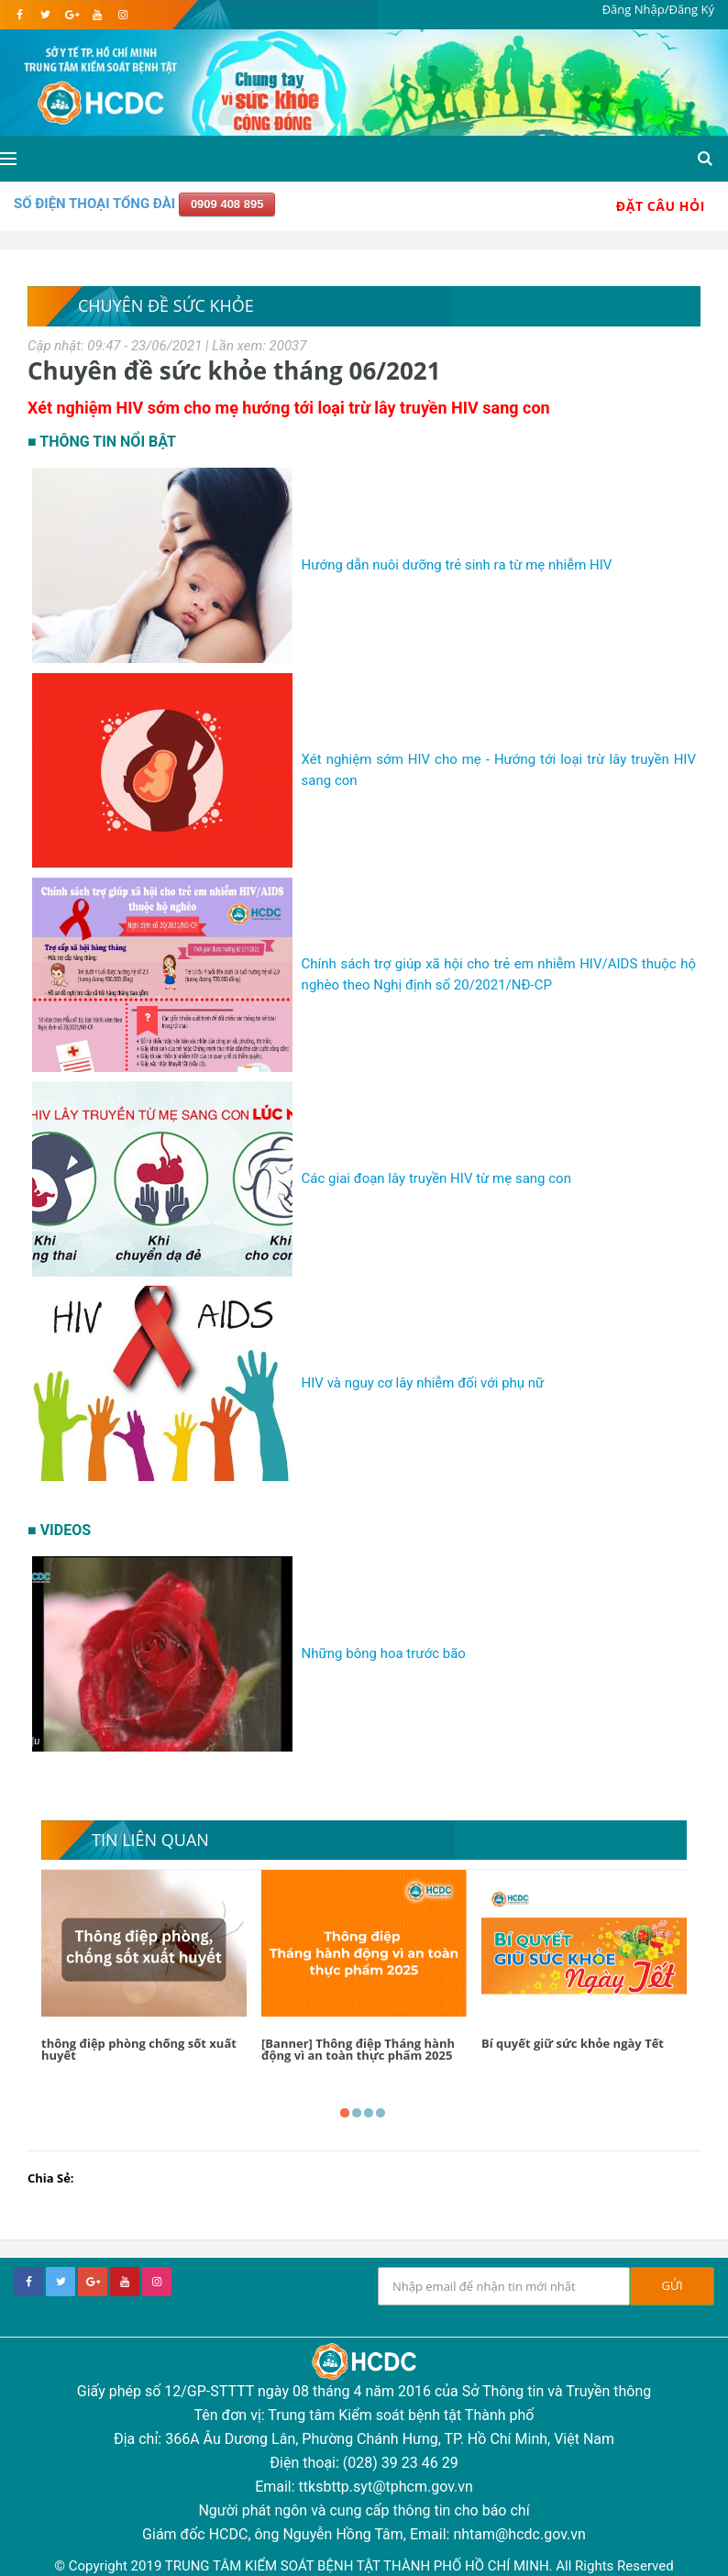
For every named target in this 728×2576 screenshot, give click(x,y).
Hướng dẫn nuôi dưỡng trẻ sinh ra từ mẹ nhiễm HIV (457, 565)
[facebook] (20, 14)
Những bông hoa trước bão (384, 1653)
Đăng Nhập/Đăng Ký (658, 9)
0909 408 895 (227, 204)
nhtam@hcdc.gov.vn (519, 2534)
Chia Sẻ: (51, 2178)
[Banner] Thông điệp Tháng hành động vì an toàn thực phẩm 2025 (358, 2049)
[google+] (92, 2281)
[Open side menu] (8, 158)
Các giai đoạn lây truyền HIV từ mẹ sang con (436, 1178)
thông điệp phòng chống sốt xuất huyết (139, 2049)
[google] (71, 14)
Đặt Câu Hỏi (660, 206)
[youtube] (97, 14)
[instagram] (122, 14)
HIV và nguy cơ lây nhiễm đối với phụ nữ (423, 1383)
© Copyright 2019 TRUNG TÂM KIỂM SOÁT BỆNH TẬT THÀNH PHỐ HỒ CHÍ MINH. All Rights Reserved (363, 2566)
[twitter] (45, 14)
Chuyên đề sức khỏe (166, 305)
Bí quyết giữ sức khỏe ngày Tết (572, 2043)
